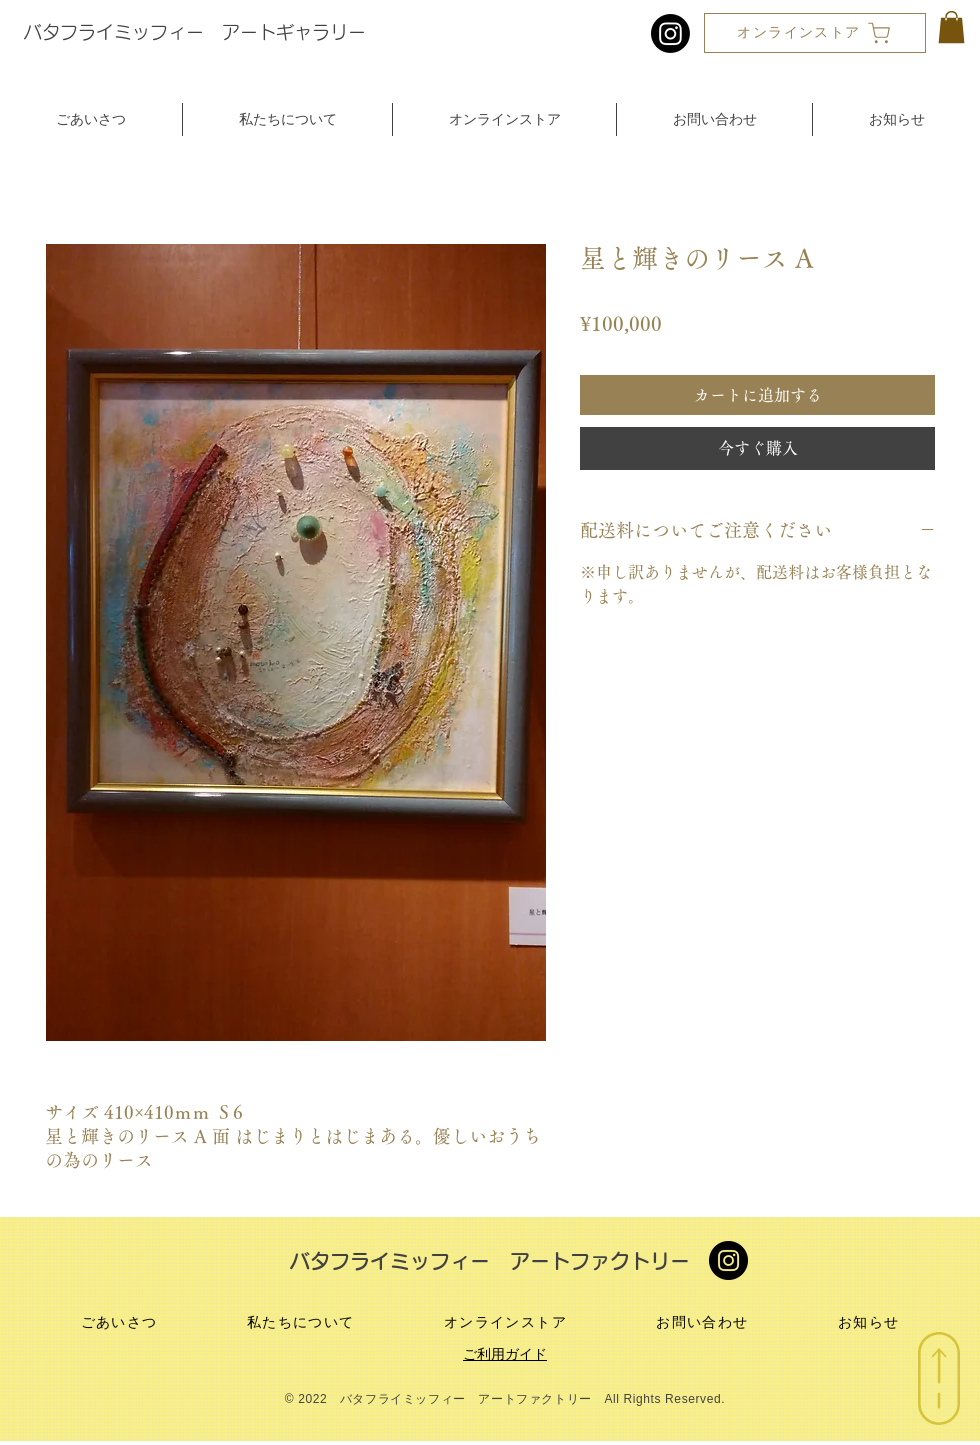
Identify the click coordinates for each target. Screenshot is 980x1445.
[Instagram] (670, 33)
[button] (951, 27)
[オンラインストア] (815, 33)
